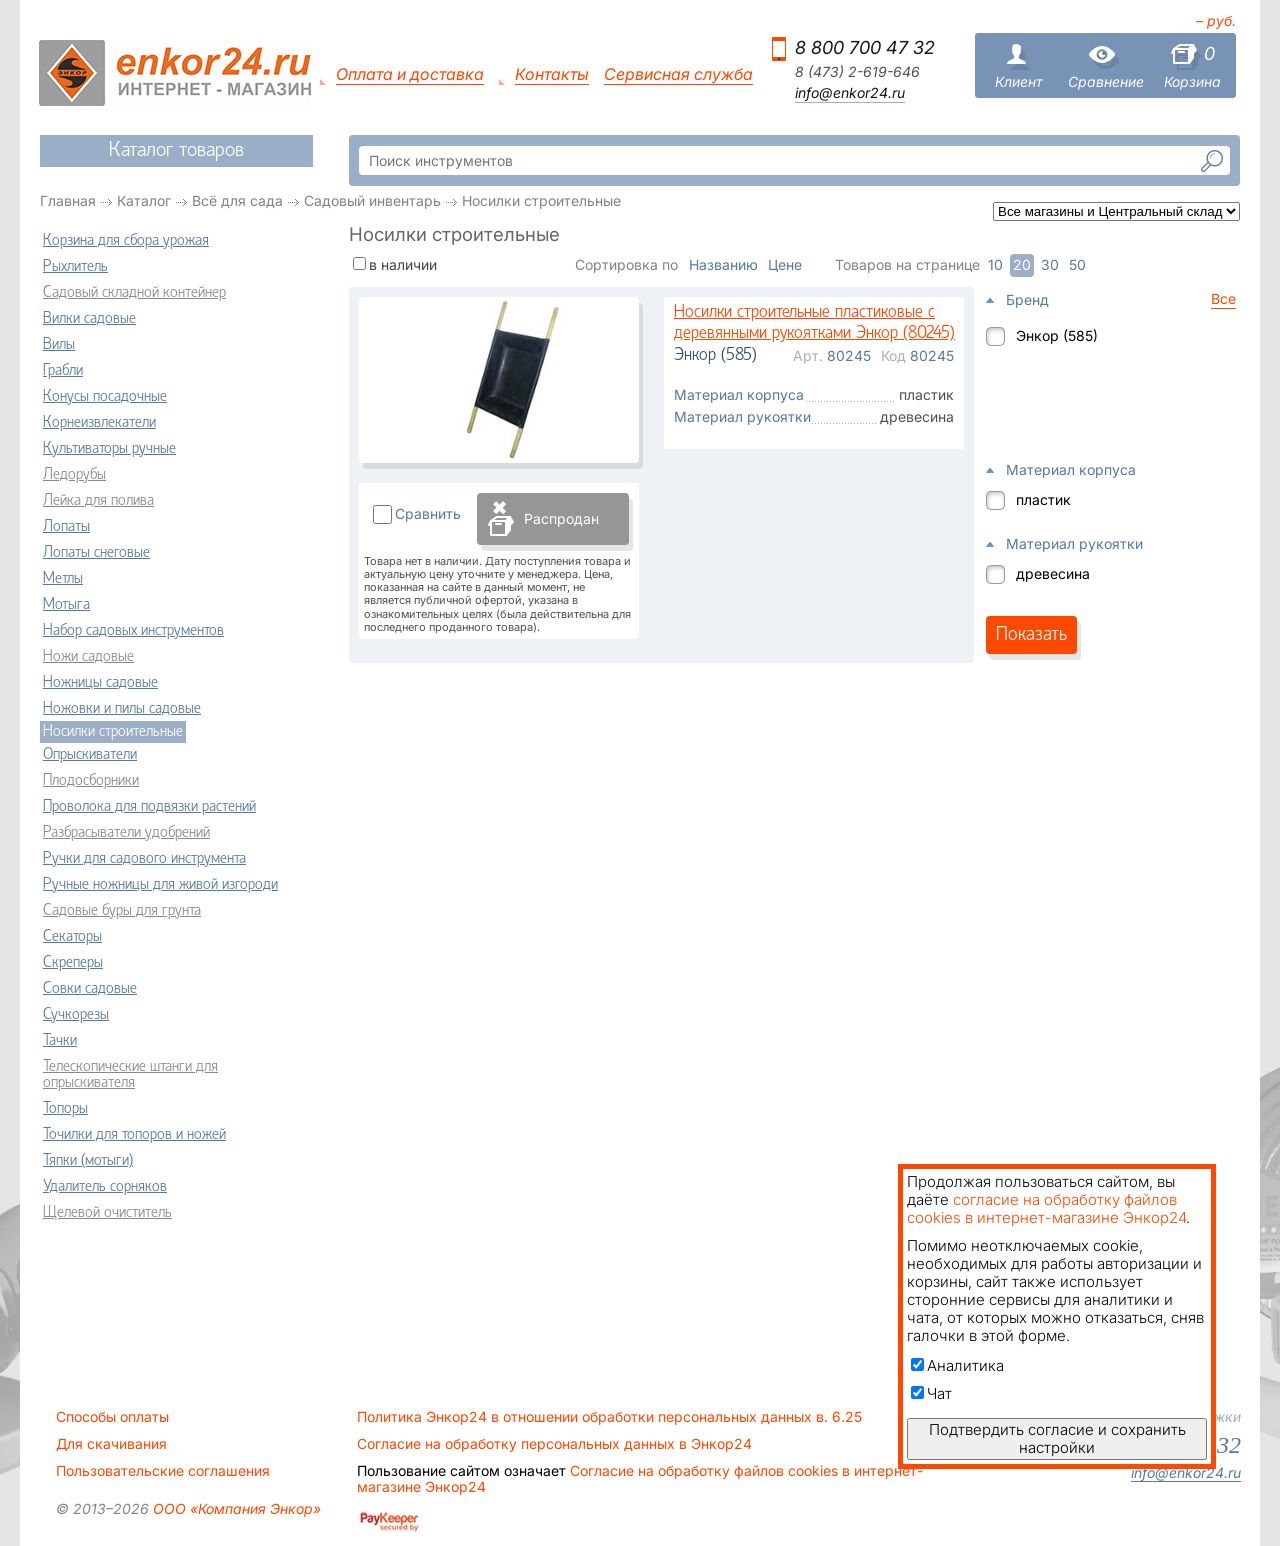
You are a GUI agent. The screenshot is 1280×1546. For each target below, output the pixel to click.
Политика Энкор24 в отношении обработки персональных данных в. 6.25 (609, 1417)
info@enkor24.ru (850, 93)
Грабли (63, 371)
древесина (1053, 573)
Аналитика (957, 1365)
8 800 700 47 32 (865, 47)
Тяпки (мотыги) (88, 1161)
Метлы (63, 579)
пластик (1043, 499)
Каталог (144, 200)
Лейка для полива (98, 501)
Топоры (65, 1109)
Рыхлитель (75, 267)
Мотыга (66, 605)
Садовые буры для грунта (122, 911)
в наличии (403, 264)
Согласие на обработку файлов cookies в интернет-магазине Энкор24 (640, 1479)
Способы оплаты (112, 1417)
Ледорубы (74, 475)
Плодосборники (91, 781)
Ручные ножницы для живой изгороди (160, 885)
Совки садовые (90, 989)
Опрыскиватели (90, 755)
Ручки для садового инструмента (144, 859)
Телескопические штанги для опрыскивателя (130, 1075)
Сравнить (428, 513)
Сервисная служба (678, 74)
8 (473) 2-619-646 (857, 72)
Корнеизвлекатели (99, 423)
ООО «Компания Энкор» (235, 1508)
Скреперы (73, 963)
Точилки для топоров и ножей (134, 1135)
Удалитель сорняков (105, 1187)
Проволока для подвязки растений (149, 807)
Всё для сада (237, 200)
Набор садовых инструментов (133, 631)
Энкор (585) (1057, 335)
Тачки (60, 1041)
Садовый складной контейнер (134, 293)
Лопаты (66, 527)
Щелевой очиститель (107, 1213)
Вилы (59, 345)
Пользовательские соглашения (163, 1471)
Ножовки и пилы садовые (122, 709)
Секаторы (72, 937)
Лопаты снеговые (96, 553)
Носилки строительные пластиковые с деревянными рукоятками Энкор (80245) (814, 323)
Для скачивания (111, 1444)
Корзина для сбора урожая (126, 241)
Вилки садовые (89, 319)
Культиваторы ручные (109, 449)
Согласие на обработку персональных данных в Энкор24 (554, 1444)
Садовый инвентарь (372, 200)
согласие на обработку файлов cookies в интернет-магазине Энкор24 (1046, 1208)
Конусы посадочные (105, 397)
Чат (931, 1393)
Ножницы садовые (100, 683)
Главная (68, 200)
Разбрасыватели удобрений (126, 833)
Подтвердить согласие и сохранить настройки (1057, 1438)
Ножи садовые (88, 657)
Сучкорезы (76, 1015)
